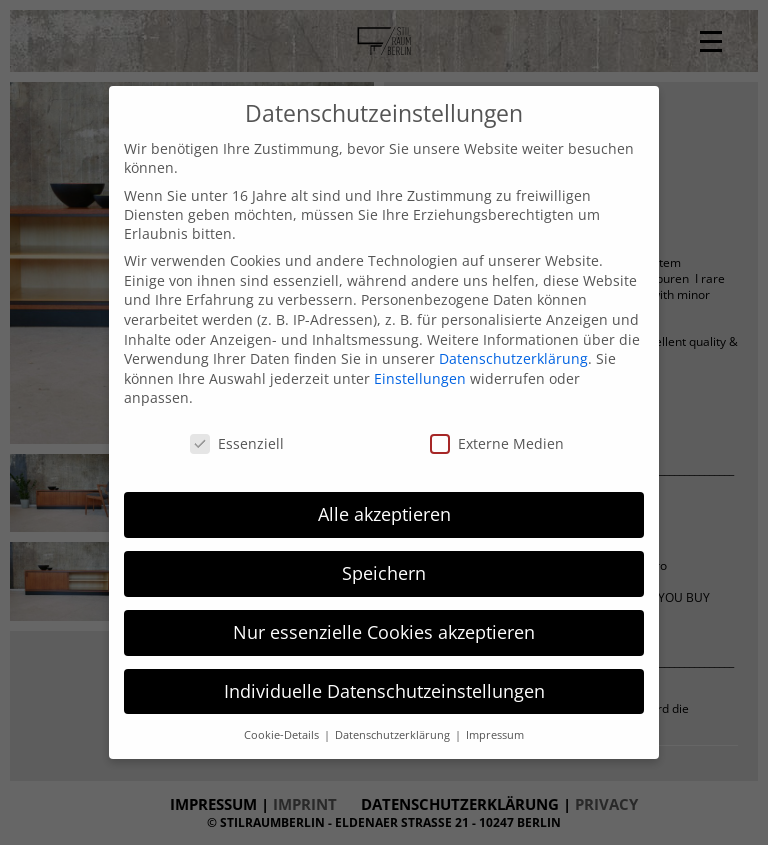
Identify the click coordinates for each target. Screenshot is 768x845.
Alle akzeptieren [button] (384, 514)
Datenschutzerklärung (513, 358)
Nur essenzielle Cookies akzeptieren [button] (384, 632)
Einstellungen (420, 378)
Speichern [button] (384, 573)
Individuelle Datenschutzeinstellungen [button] (384, 691)
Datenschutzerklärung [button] (394, 735)
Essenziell (237, 443)
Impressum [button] (495, 735)
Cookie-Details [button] (283, 735)
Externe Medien (497, 443)
